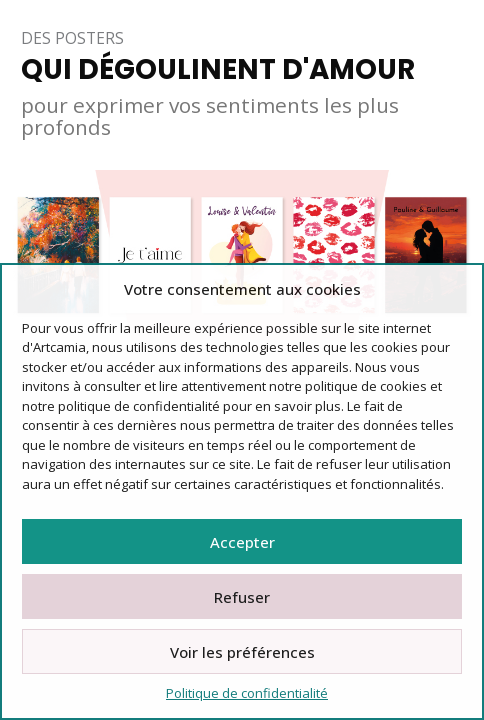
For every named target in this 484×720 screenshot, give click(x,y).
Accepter (242, 542)
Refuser (242, 597)
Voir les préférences (242, 652)
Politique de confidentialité (247, 693)
